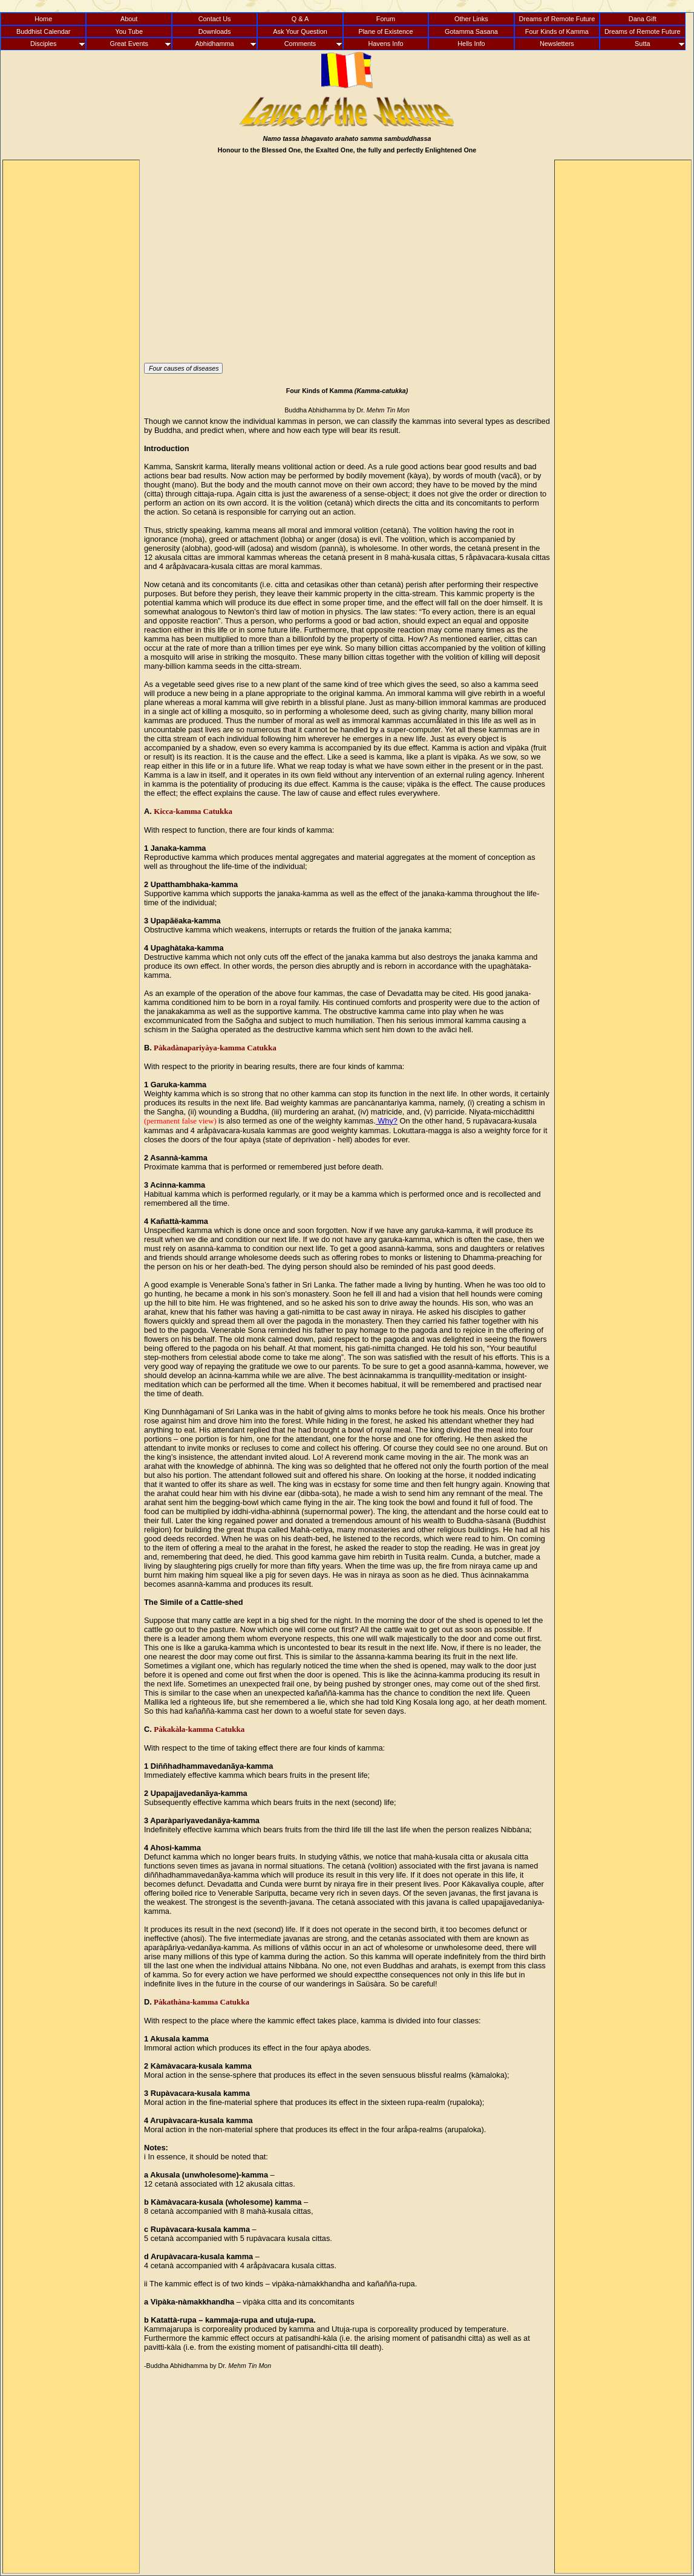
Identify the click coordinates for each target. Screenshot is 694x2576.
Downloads (214, 31)
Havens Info (385, 43)
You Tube (129, 31)
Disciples (43, 43)
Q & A (300, 18)
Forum (385, 18)
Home (43, 18)
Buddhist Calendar (43, 31)
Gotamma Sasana (471, 31)
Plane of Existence (385, 31)
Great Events (129, 43)
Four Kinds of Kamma (557, 31)
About (128, 18)
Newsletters (557, 43)
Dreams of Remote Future (557, 18)
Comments (300, 43)
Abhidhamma (214, 43)
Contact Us (214, 18)
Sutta (642, 43)
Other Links (471, 18)
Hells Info (471, 43)
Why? (387, 1120)
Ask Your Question (300, 31)
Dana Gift (642, 18)
